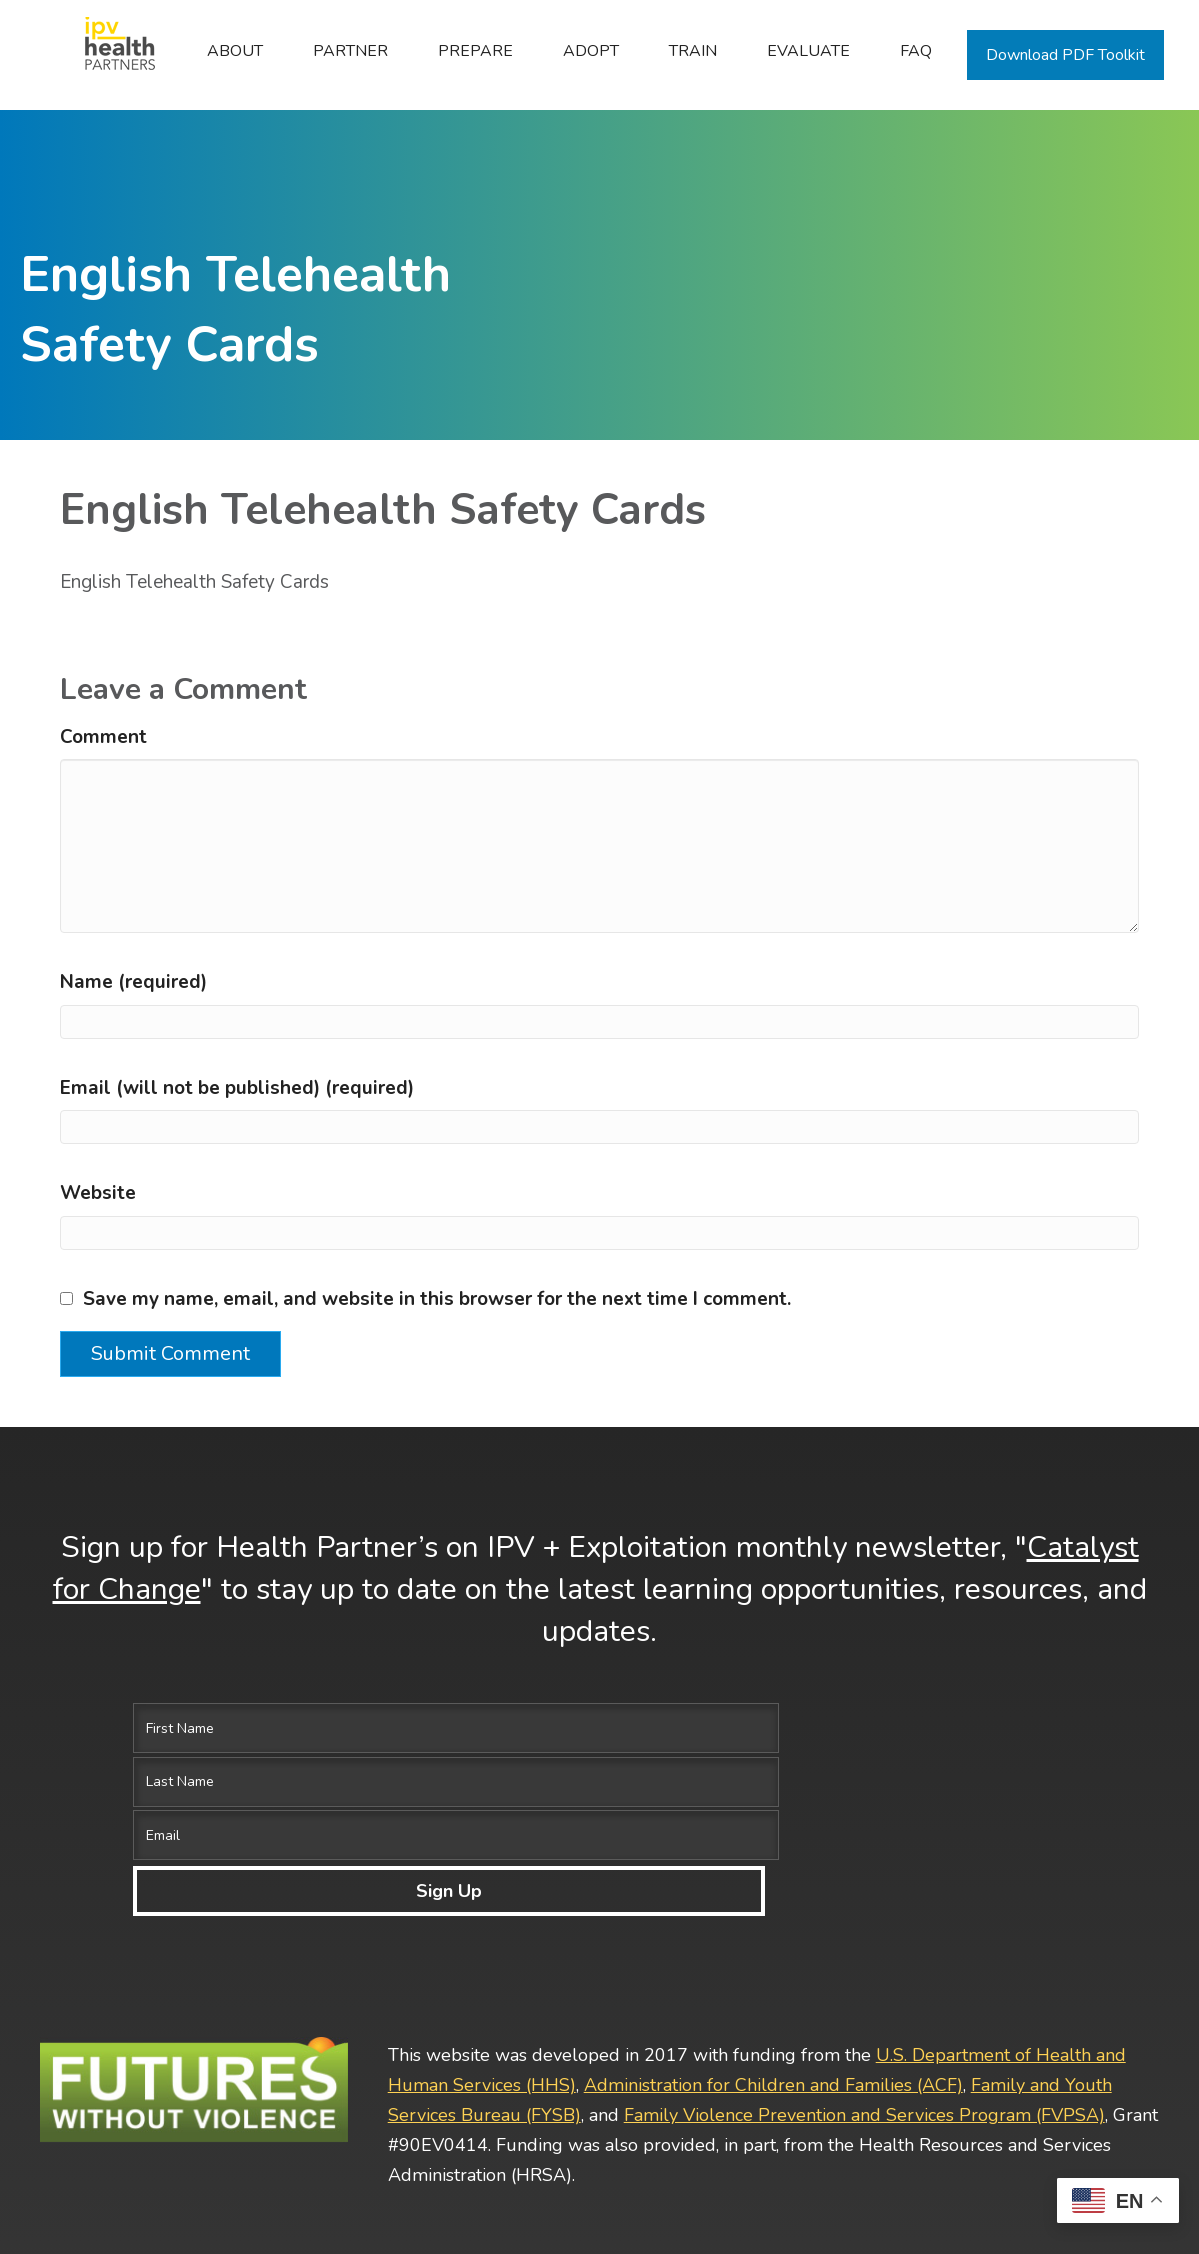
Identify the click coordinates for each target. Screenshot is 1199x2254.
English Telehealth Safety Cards (194, 582)
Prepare (475, 51)
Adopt (591, 51)
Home (109, 51)
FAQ (916, 51)
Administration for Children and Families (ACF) (773, 1923)
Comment (103, 737)
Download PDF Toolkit (1065, 55)
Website (98, 1193)
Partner (350, 51)
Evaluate (808, 51)
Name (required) (133, 982)
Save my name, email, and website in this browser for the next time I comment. (437, 1299)
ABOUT (235, 51)
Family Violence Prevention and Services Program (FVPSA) (864, 1953)
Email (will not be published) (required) (237, 1088)
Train (693, 51)
